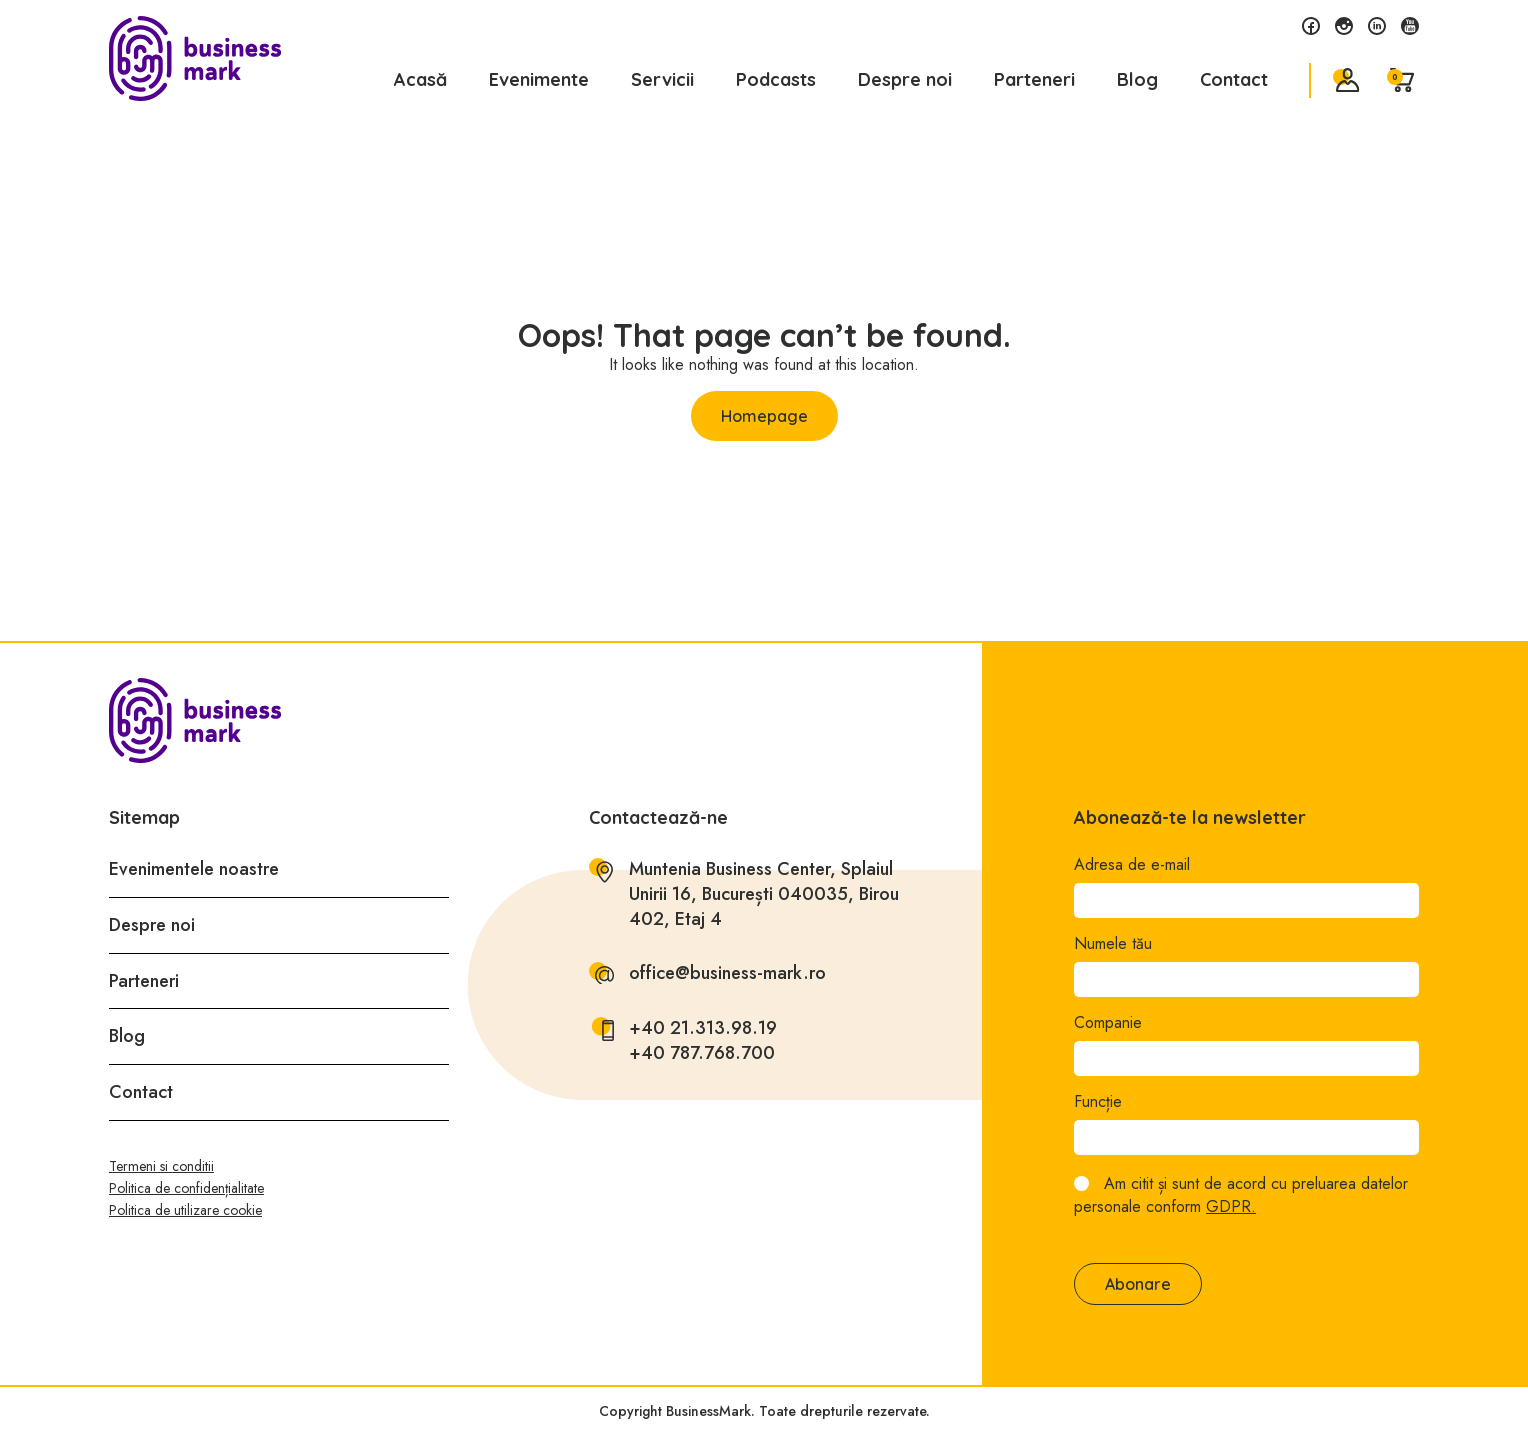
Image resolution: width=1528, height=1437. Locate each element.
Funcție (1098, 1102)
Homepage (764, 416)
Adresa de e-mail (1132, 865)
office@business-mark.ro (727, 973)
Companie (1108, 1023)
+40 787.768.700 (702, 1053)
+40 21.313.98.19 (703, 1028)
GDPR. (1231, 1206)
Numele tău (1113, 944)
